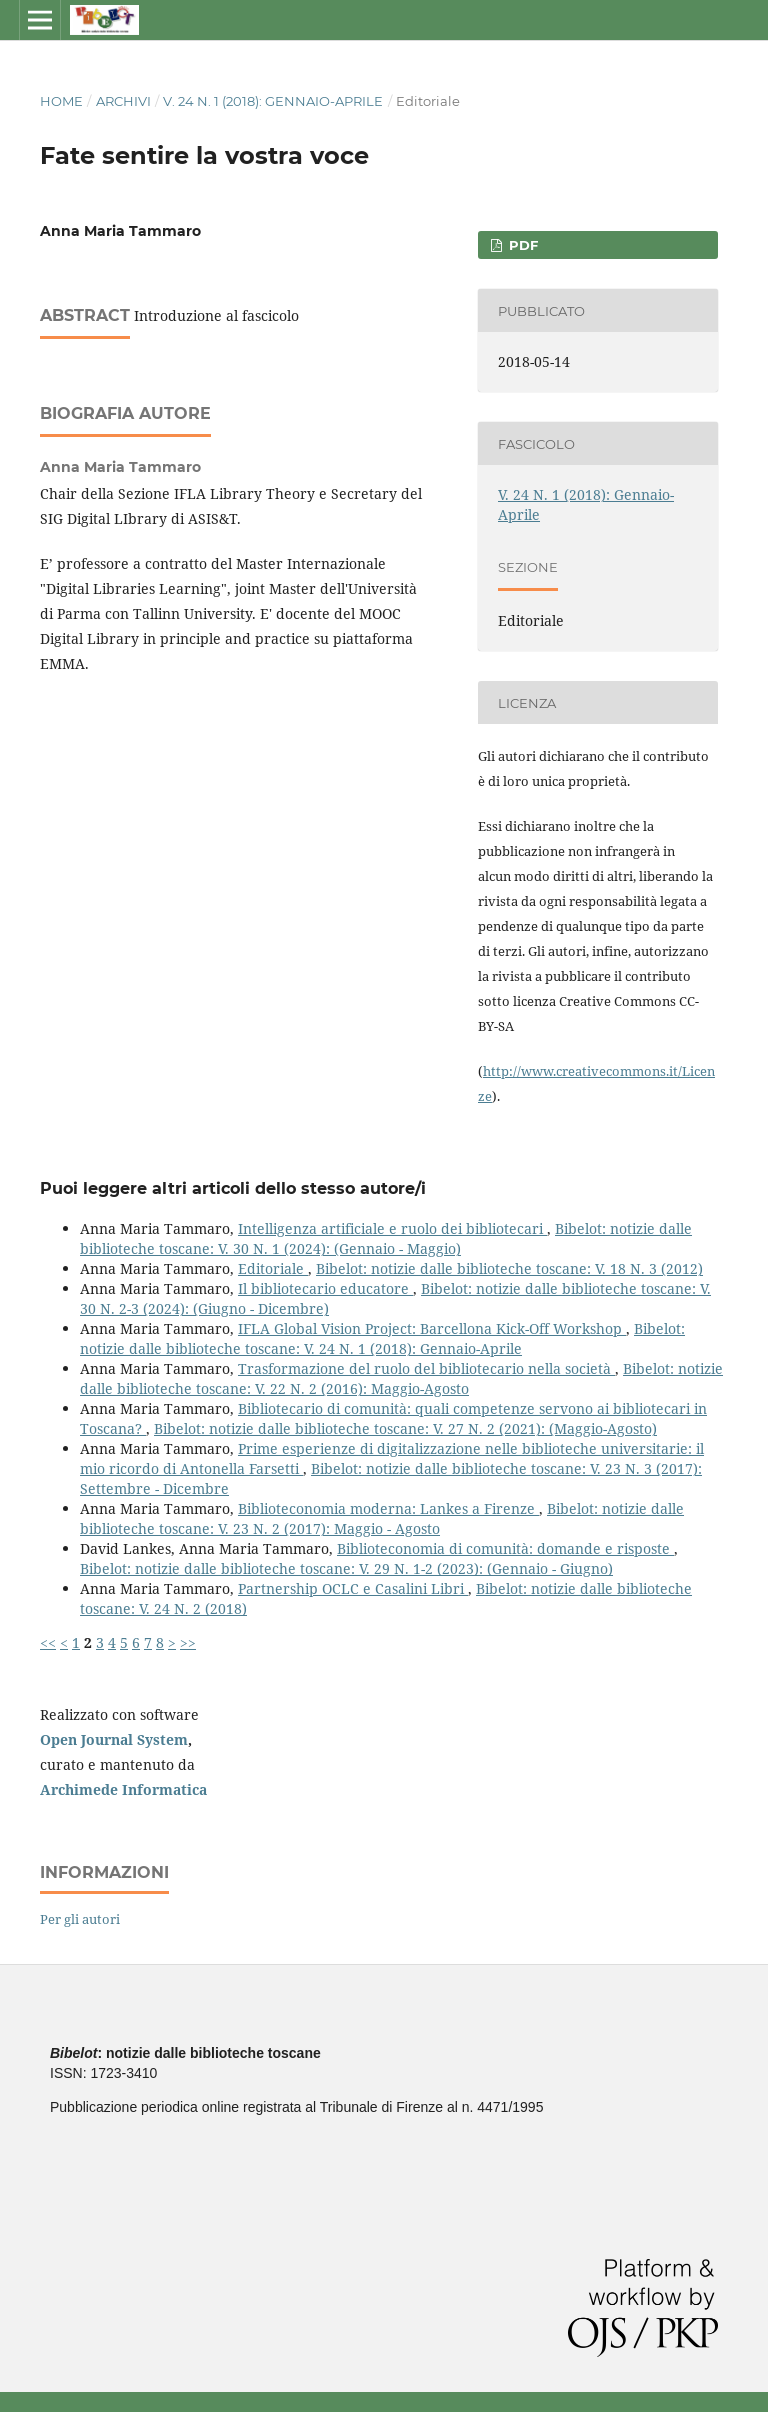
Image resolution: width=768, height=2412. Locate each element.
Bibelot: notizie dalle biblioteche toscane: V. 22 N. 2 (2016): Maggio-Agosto (401, 1378)
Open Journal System (114, 1739)
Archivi (123, 101)
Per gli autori (80, 1919)
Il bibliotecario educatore (325, 1288)
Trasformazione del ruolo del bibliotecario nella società (426, 1368)
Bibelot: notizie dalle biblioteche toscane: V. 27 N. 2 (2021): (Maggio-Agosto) (405, 1428)
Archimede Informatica (123, 1789)
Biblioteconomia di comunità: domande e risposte (505, 1548)
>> (188, 1642)
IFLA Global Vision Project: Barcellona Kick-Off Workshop (432, 1328)
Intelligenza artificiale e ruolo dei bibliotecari (392, 1228)
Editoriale (273, 1268)
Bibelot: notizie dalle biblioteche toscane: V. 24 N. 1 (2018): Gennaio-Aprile (382, 1338)
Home (61, 101)
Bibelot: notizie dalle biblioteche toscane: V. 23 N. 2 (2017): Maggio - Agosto (382, 1518)
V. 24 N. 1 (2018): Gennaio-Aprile (273, 101)
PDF (521, 245)
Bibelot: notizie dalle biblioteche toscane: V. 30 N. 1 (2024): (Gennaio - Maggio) (386, 1238)
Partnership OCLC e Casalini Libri (353, 1588)
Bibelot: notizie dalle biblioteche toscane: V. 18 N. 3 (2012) (509, 1268)
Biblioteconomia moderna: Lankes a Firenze (388, 1508)
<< (48, 1642)
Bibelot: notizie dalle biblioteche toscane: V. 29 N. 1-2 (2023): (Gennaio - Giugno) (346, 1568)
